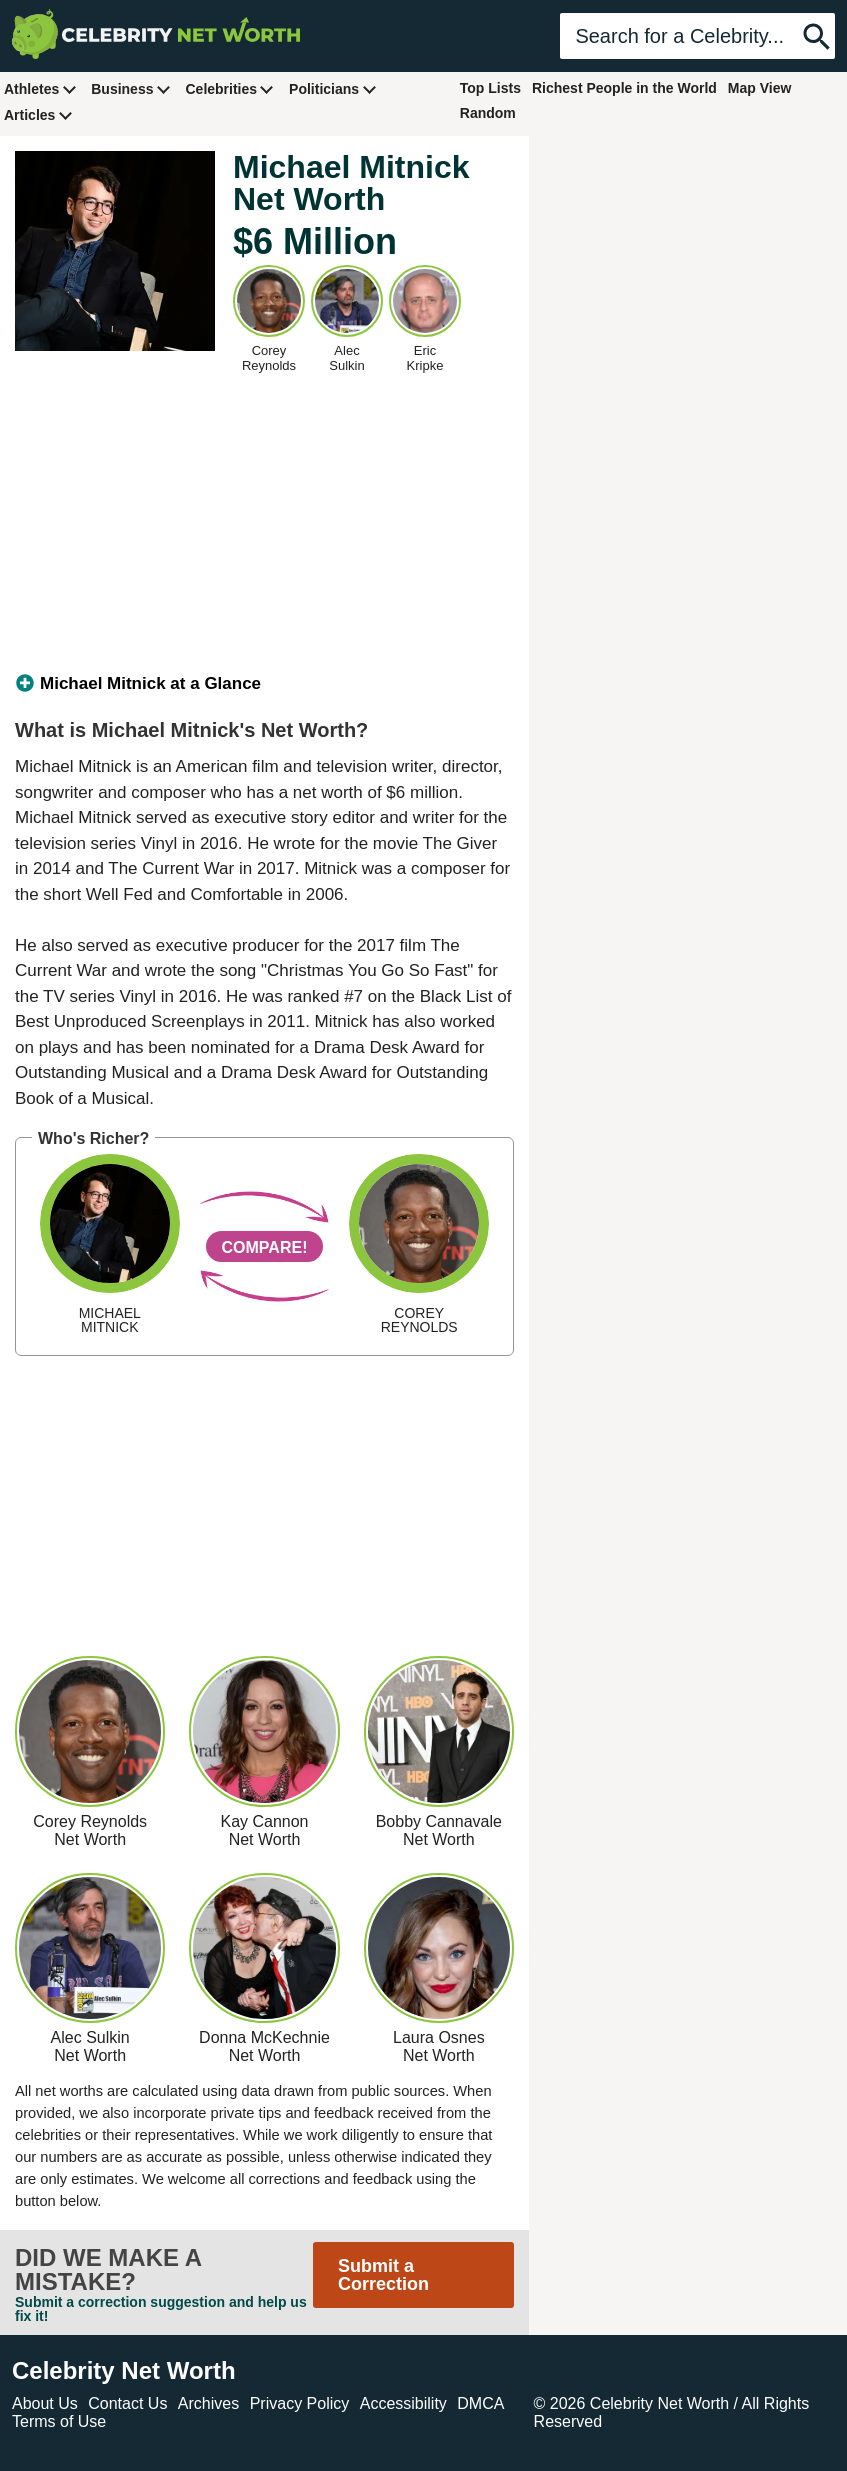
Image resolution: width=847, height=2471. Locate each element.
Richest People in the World (624, 88)
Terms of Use (59, 2421)
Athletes (40, 88)
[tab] (264, 684)
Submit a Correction (383, 2275)
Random (488, 113)
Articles (38, 114)
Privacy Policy (300, 2403)
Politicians (333, 88)
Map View (760, 88)
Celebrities (230, 88)
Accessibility (403, 2403)
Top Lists (490, 88)
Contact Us (127, 2403)
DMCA (480, 2403)
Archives (208, 2403)
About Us (45, 2403)
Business (131, 88)
